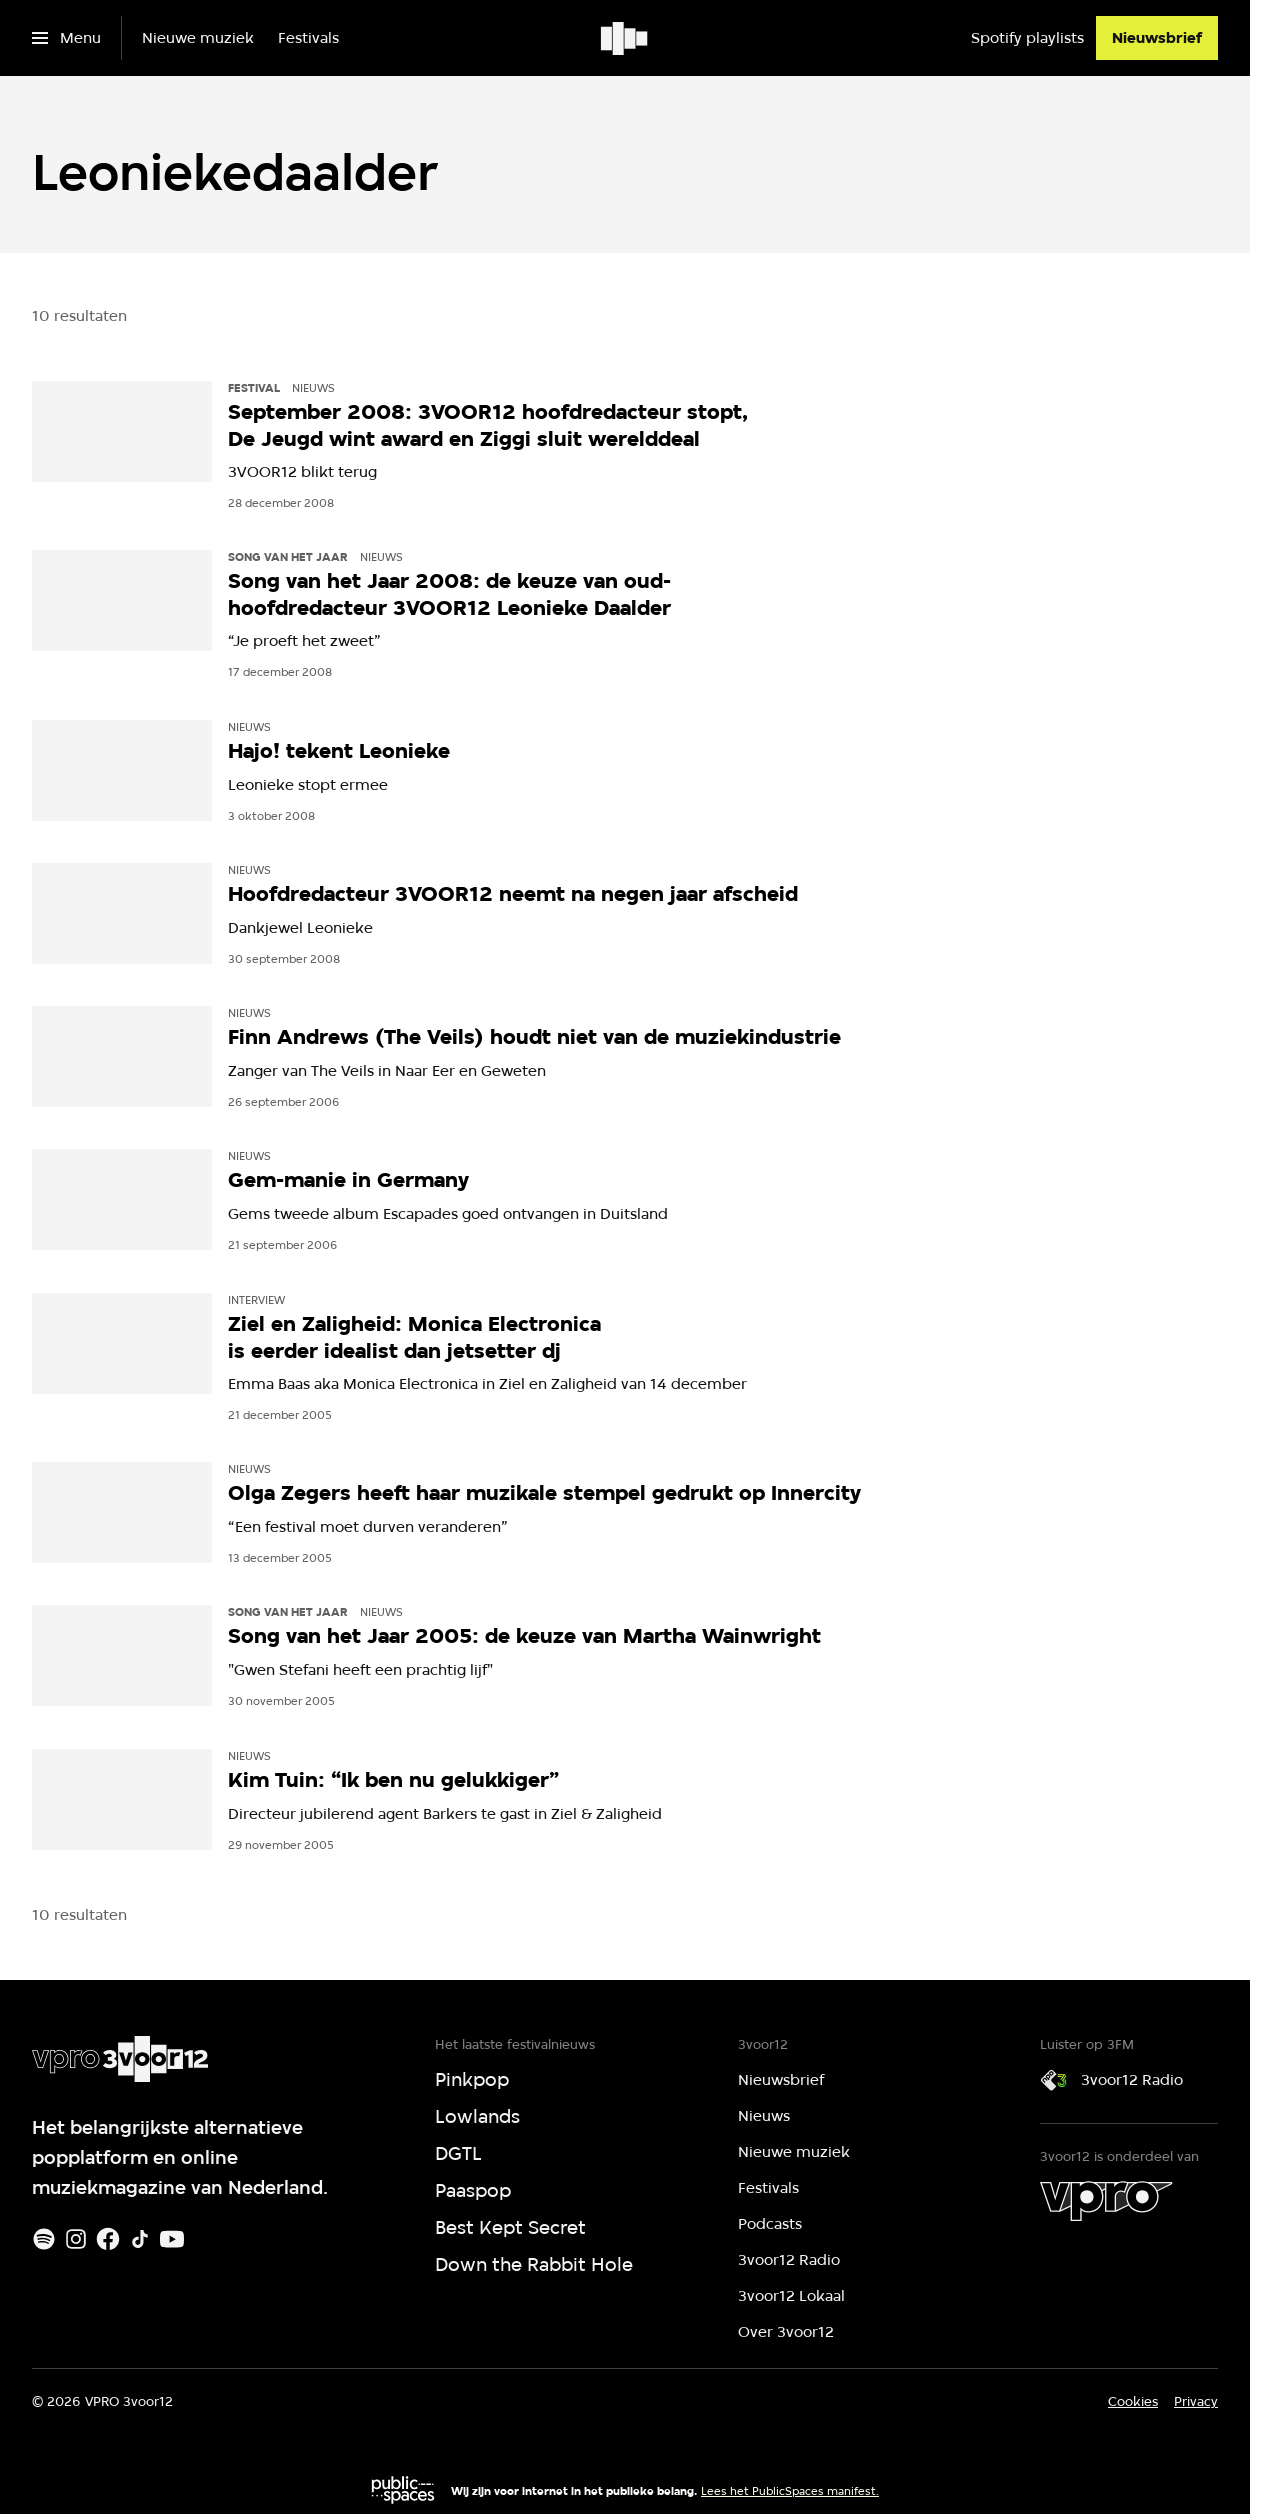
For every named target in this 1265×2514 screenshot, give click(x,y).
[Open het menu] (66, 38)
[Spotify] (44, 2239)
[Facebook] (108, 2239)
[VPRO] (1106, 2201)
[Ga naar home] (625, 38)
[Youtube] (172, 2239)
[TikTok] (140, 2239)
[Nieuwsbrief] (1157, 38)
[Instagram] (76, 2239)
